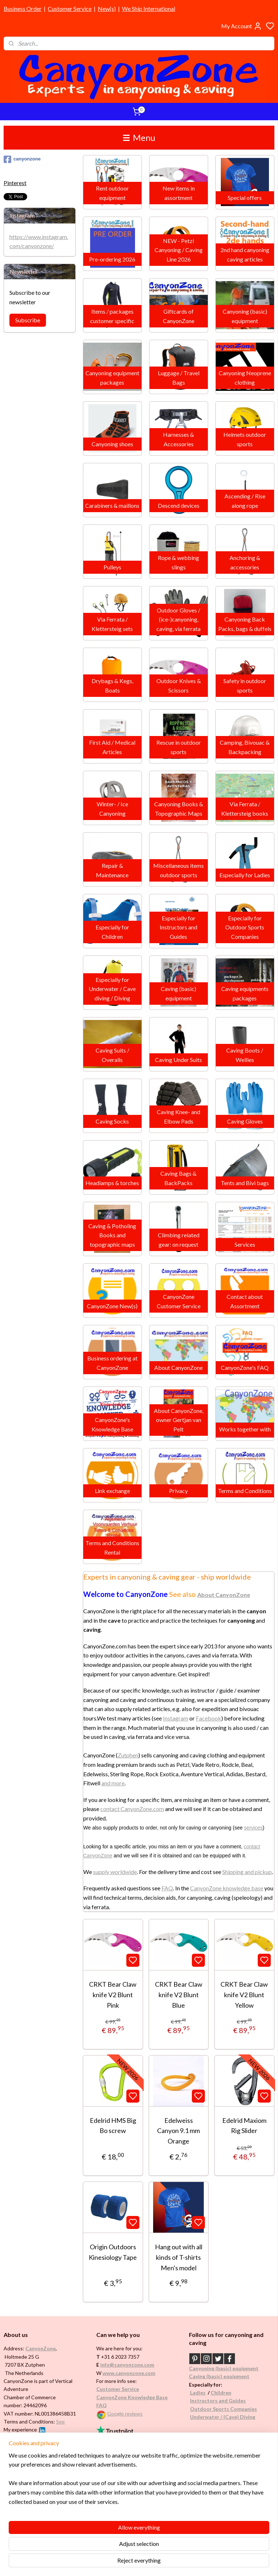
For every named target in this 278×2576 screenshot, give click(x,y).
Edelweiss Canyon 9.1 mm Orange (178, 2130)
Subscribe (27, 320)
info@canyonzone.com (127, 2365)
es (203, 2392)
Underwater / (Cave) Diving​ (222, 2417)
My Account (241, 26)
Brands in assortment (30, 2495)
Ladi (195, 2392)
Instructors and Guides (218, 2400)
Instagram (175, 1718)
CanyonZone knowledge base (226, 1888)
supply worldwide (115, 1871)
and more (113, 1783)
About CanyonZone (223, 1594)
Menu (139, 137)
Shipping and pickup (247, 1871)
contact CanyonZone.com (132, 1808)
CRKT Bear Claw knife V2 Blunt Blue (178, 1994)
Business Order (23, 8)
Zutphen (128, 1755)
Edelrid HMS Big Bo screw (113, 2125)
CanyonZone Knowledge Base (132, 2397)
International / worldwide (124, 2473)
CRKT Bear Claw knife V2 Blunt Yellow (244, 1994)
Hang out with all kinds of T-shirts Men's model (178, 2257)
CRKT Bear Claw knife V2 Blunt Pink (113, 1994)
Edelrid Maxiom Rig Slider (244, 2125)
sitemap (160, 2562)
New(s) (107, 8)
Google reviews (125, 2413)
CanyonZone (40, 2348)
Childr (218, 2392)
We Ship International (148, 8)
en (228, 2392)
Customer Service (70, 8)
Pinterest (15, 182)
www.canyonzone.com (128, 2373)
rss (173, 2562)
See (60, 2421)
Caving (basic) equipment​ (219, 2376)
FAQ (167, 1888)
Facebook (208, 1718)
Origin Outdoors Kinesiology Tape (113, 2252)
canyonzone (22, 159)
